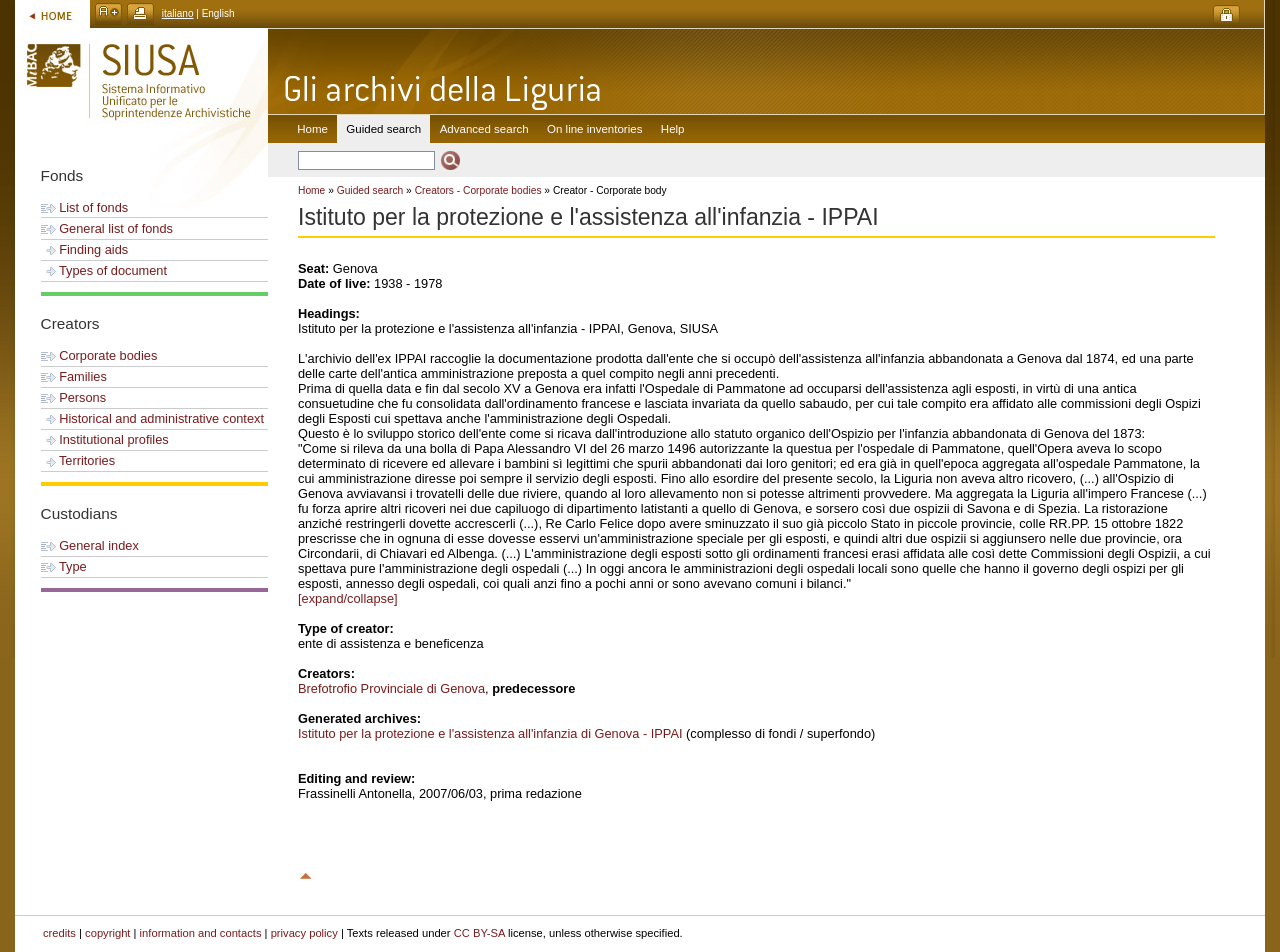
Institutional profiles (105, 439)
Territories (78, 460)
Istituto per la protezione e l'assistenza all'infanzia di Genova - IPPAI (490, 733)
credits (59, 933)
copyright (107, 933)
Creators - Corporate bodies (478, 190)
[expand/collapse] (348, 598)
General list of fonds (107, 228)
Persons (74, 397)
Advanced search (484, 129)
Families (74, 376)
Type (64, 566)
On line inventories (594, 129)
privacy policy (304, 933)
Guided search (370, 190)
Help (673, 129)
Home (312, 129)
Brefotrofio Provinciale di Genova (391, 688)
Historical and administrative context (152, 418)
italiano (178, 13)
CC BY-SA (479, 933)
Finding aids (85, 249)
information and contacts (201, 933)
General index (90, 545)
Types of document (104, 270)
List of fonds (85, 207)
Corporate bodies (99, 355)
